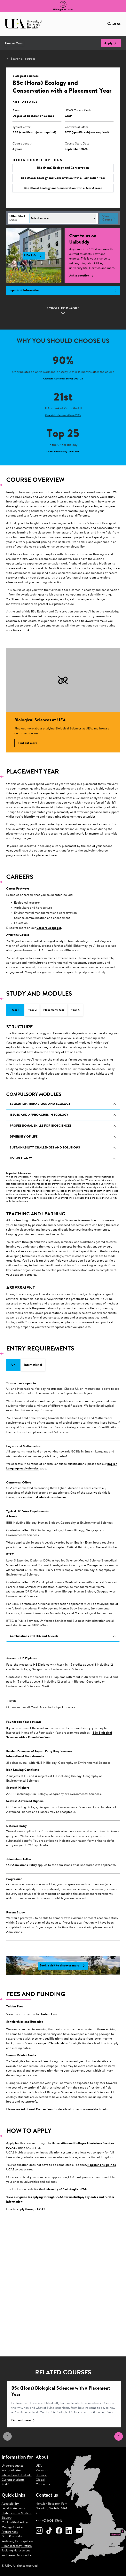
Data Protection (12, 2536)
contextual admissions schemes (44, 1497)
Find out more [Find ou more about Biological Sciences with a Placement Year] (23, 2420)
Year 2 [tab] (32, 1010)
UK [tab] (13, 1364)
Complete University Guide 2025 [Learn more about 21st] (63, 415)
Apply (111, 43)
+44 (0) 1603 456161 (49, 2520)
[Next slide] (118, 2436)
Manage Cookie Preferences (12, 2529)
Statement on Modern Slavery (17, 2515)
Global (40, 2479)
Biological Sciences (25, 76)
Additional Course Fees (37, 2109)
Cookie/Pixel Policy (15, 2522)
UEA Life (33, 256)
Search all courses (20, 58)
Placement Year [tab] (53, 1010)
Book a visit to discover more (63, 1966)
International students (17, 2475)
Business (41, 2475)
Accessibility (10, 2503)
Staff (5, 2484)
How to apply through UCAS (25, 2209)
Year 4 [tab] (75, 1010)
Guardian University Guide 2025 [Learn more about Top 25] (63, 452)
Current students (13, 2479)
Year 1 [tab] (15, 1010)
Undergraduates (12, 2465)
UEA (39, 2465)
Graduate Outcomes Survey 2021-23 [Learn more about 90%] (63, 379)
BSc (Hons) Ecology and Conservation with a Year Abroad (63, 188)
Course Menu (14, 43)
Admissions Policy (24, 1865)
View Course (108, 218)
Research (42, 2470)
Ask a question (82, 276)
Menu (114, 24)
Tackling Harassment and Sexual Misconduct (17, 2553)
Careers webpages (48, 928)
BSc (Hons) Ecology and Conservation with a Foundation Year (63, 178)
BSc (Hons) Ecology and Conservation (63, 167)
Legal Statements (13, 2508)
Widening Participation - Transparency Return (17, 2544)
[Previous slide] (7, 2436)
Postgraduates (11, 2470)
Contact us (43, 2484)
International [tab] (33, 1364)
